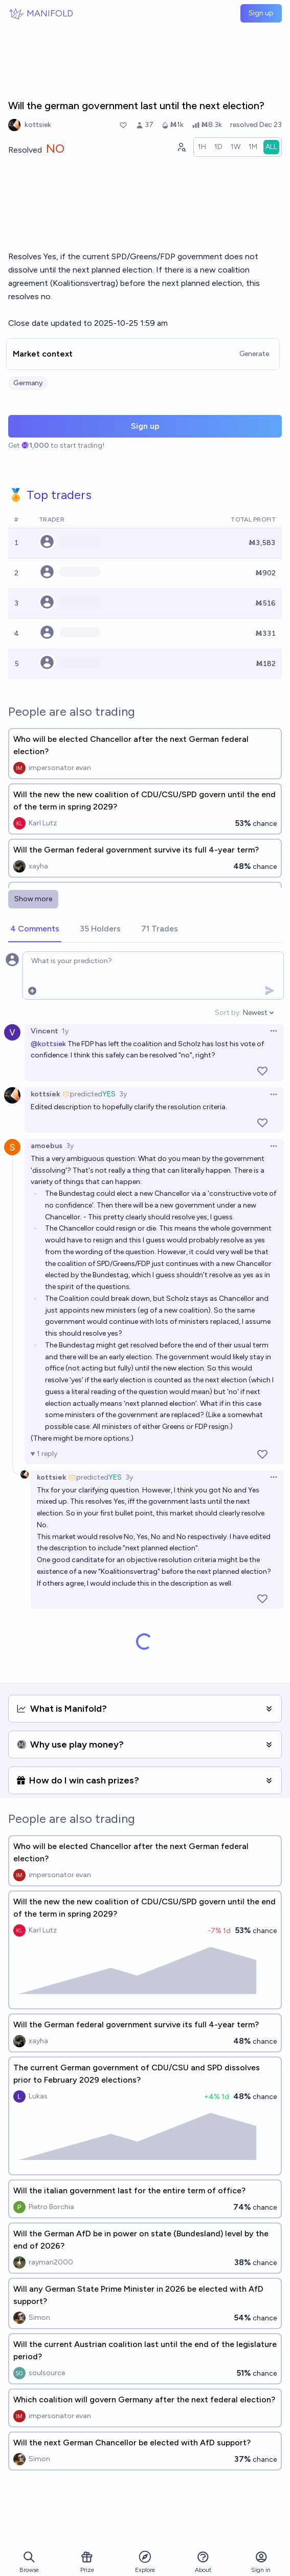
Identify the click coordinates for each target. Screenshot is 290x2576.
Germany (28, 383)
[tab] (34, 929)
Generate (254, 353)
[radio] (202, 147)
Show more (33, 899)
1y (65, 1031)
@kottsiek (48, 1044)
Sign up (261, 13)
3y (123, 1094)
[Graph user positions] (181, 147)
